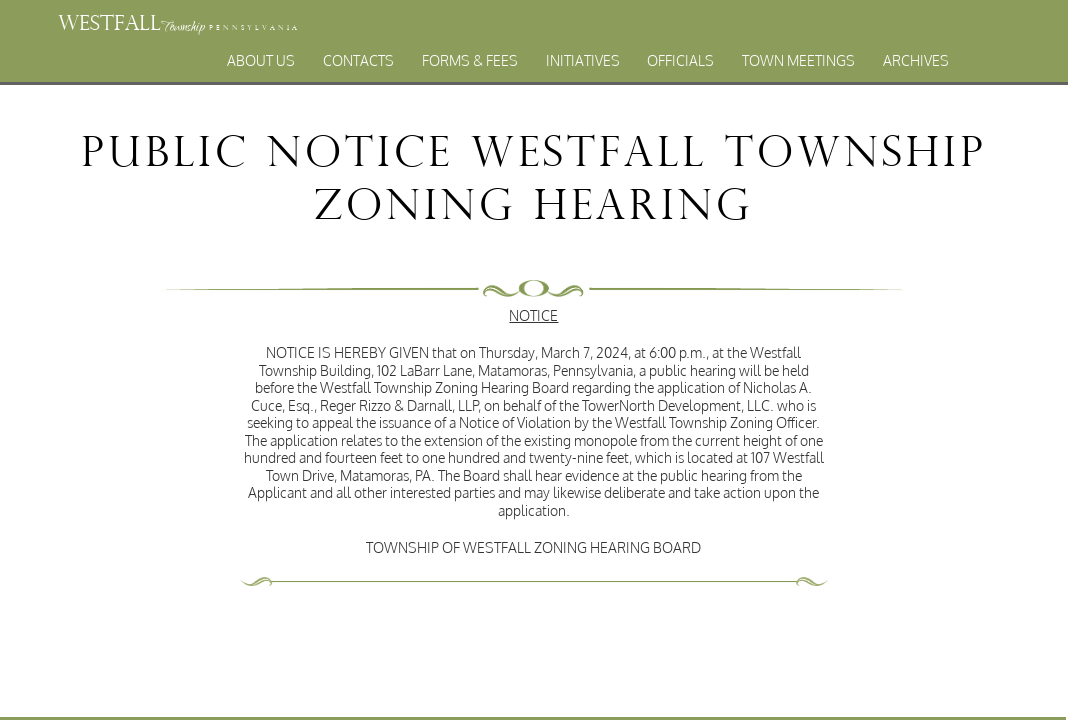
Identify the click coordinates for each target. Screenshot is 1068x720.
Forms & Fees (470, 60)
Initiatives (583, 60)
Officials (680, 60)
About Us (261, 60)
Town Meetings (798, 60)
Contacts (358, 60)
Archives (916, 60)
